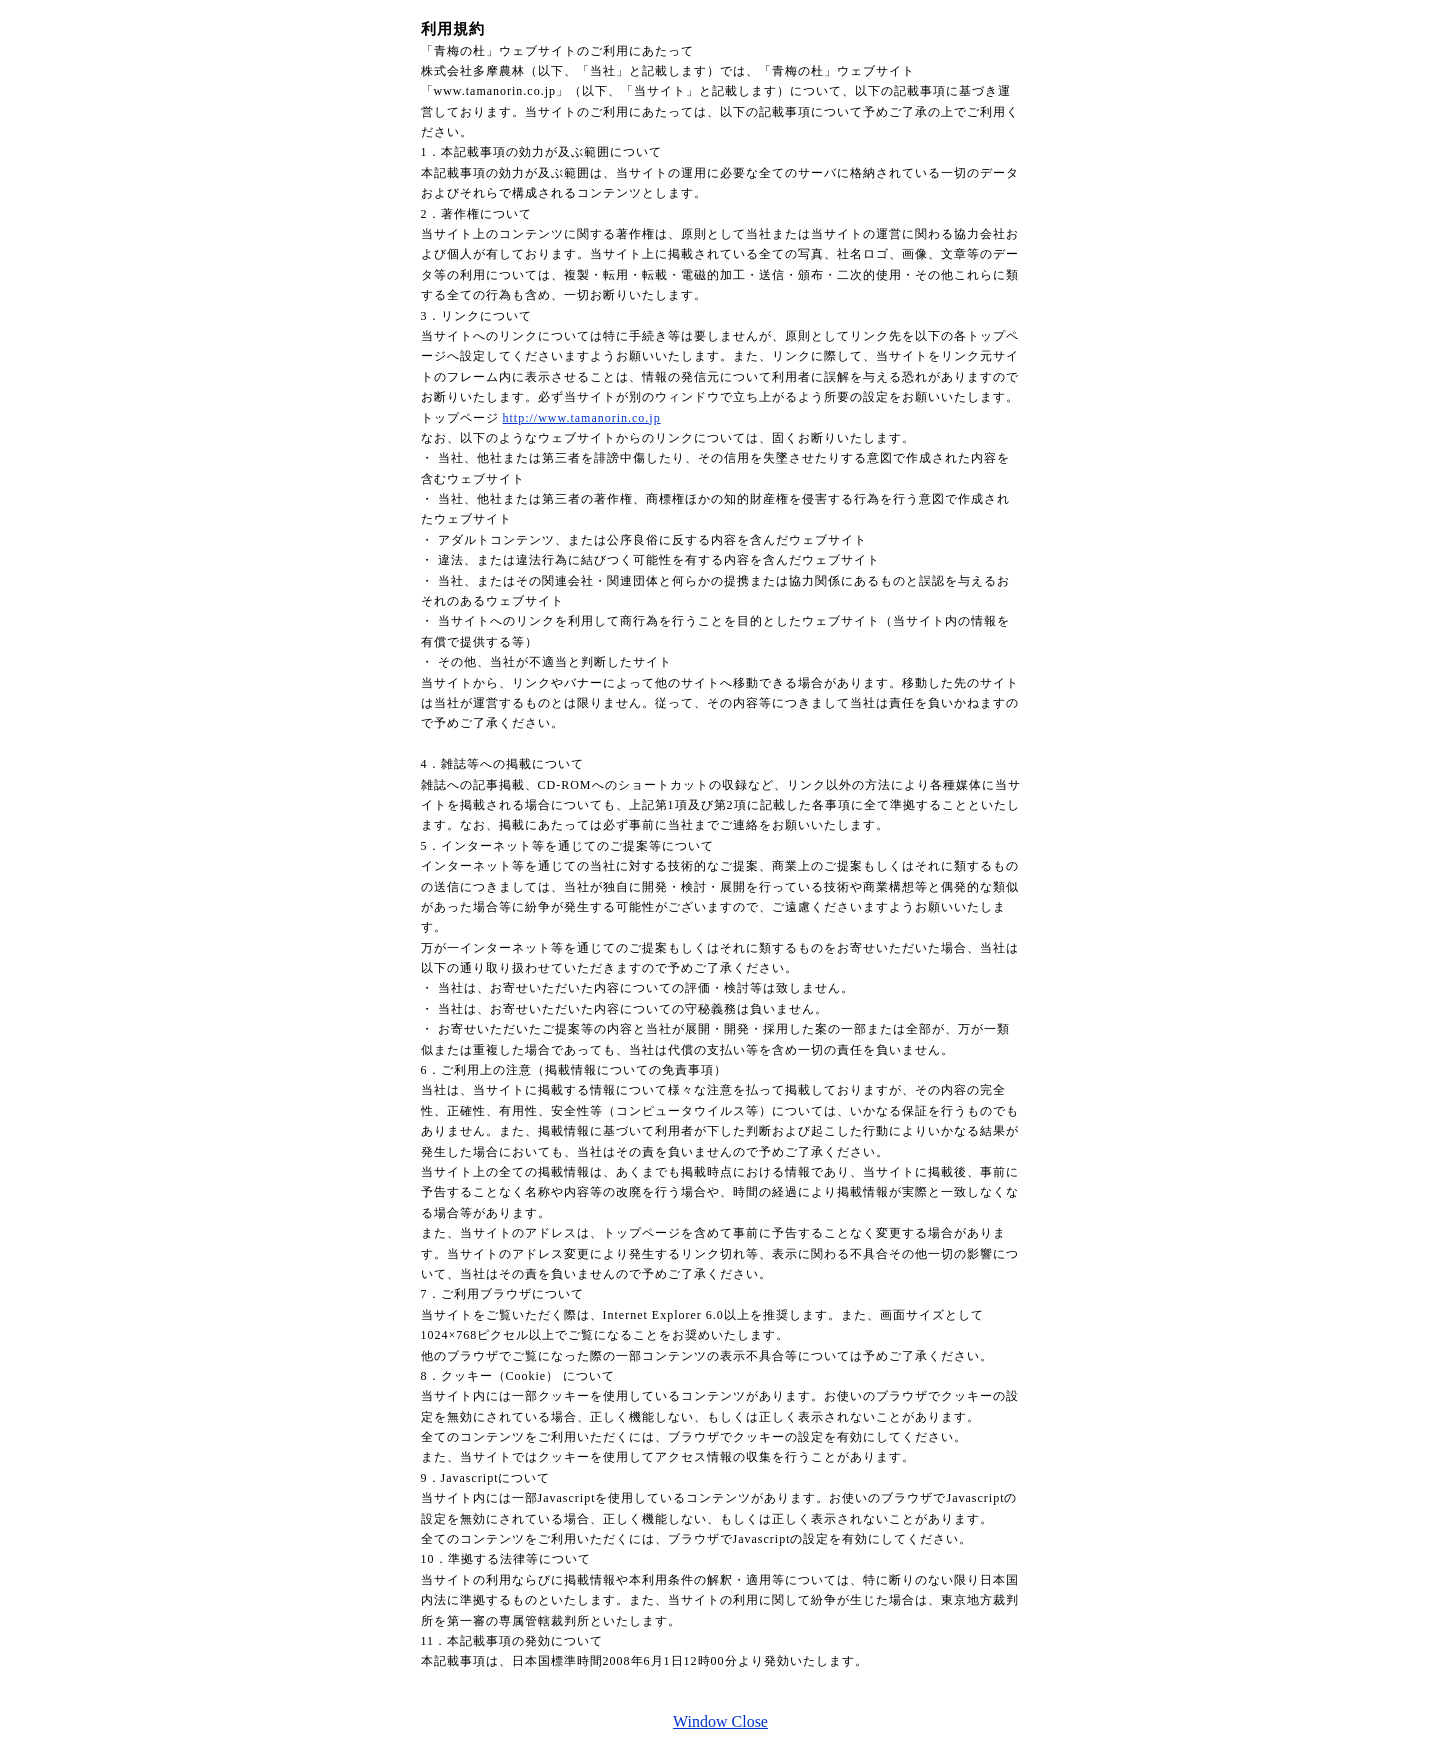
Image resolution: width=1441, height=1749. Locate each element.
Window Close (720, 1721)
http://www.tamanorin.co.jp (582, 418)
